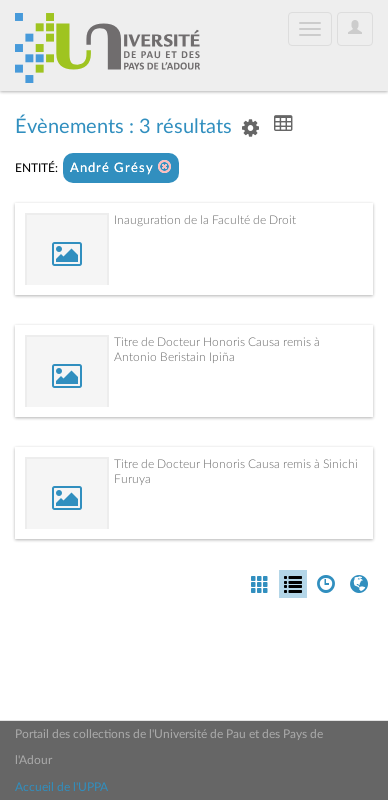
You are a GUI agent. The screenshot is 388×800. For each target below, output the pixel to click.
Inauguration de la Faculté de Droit (205, 220)
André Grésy (121, 167)
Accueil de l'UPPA (61, 787)
